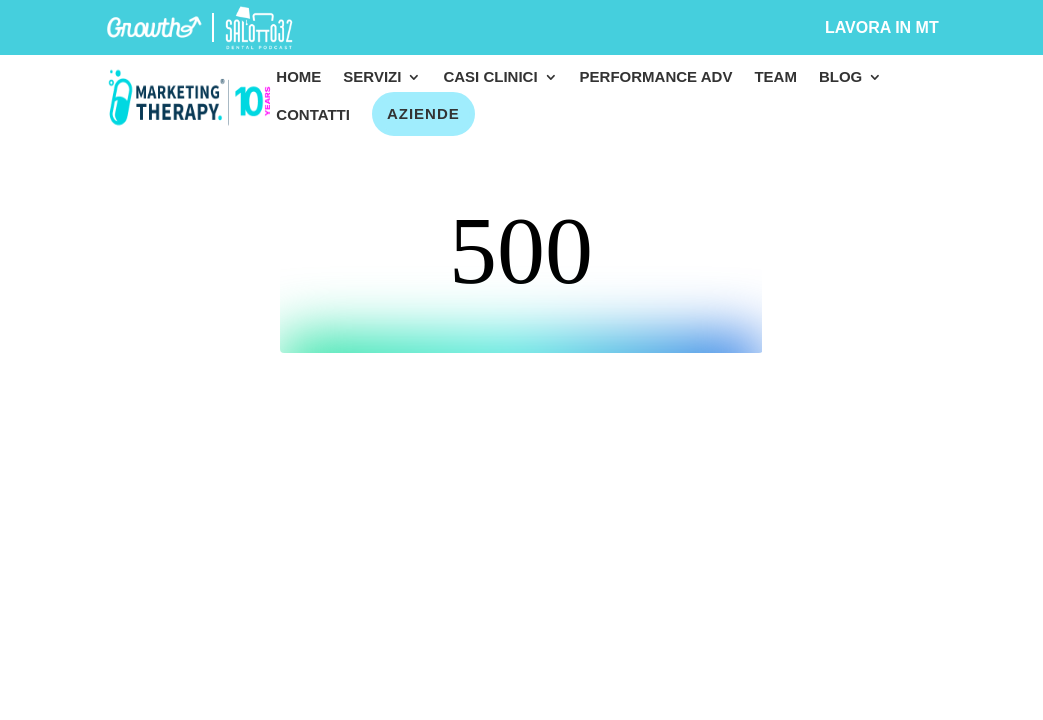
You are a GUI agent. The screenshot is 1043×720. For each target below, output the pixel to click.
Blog (840, 77)
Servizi (372, 77)
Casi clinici (490, 77)
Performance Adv (656, 77)
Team (775, 77)
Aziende (423, 113)
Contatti (313, 115)
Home (298, 77)
